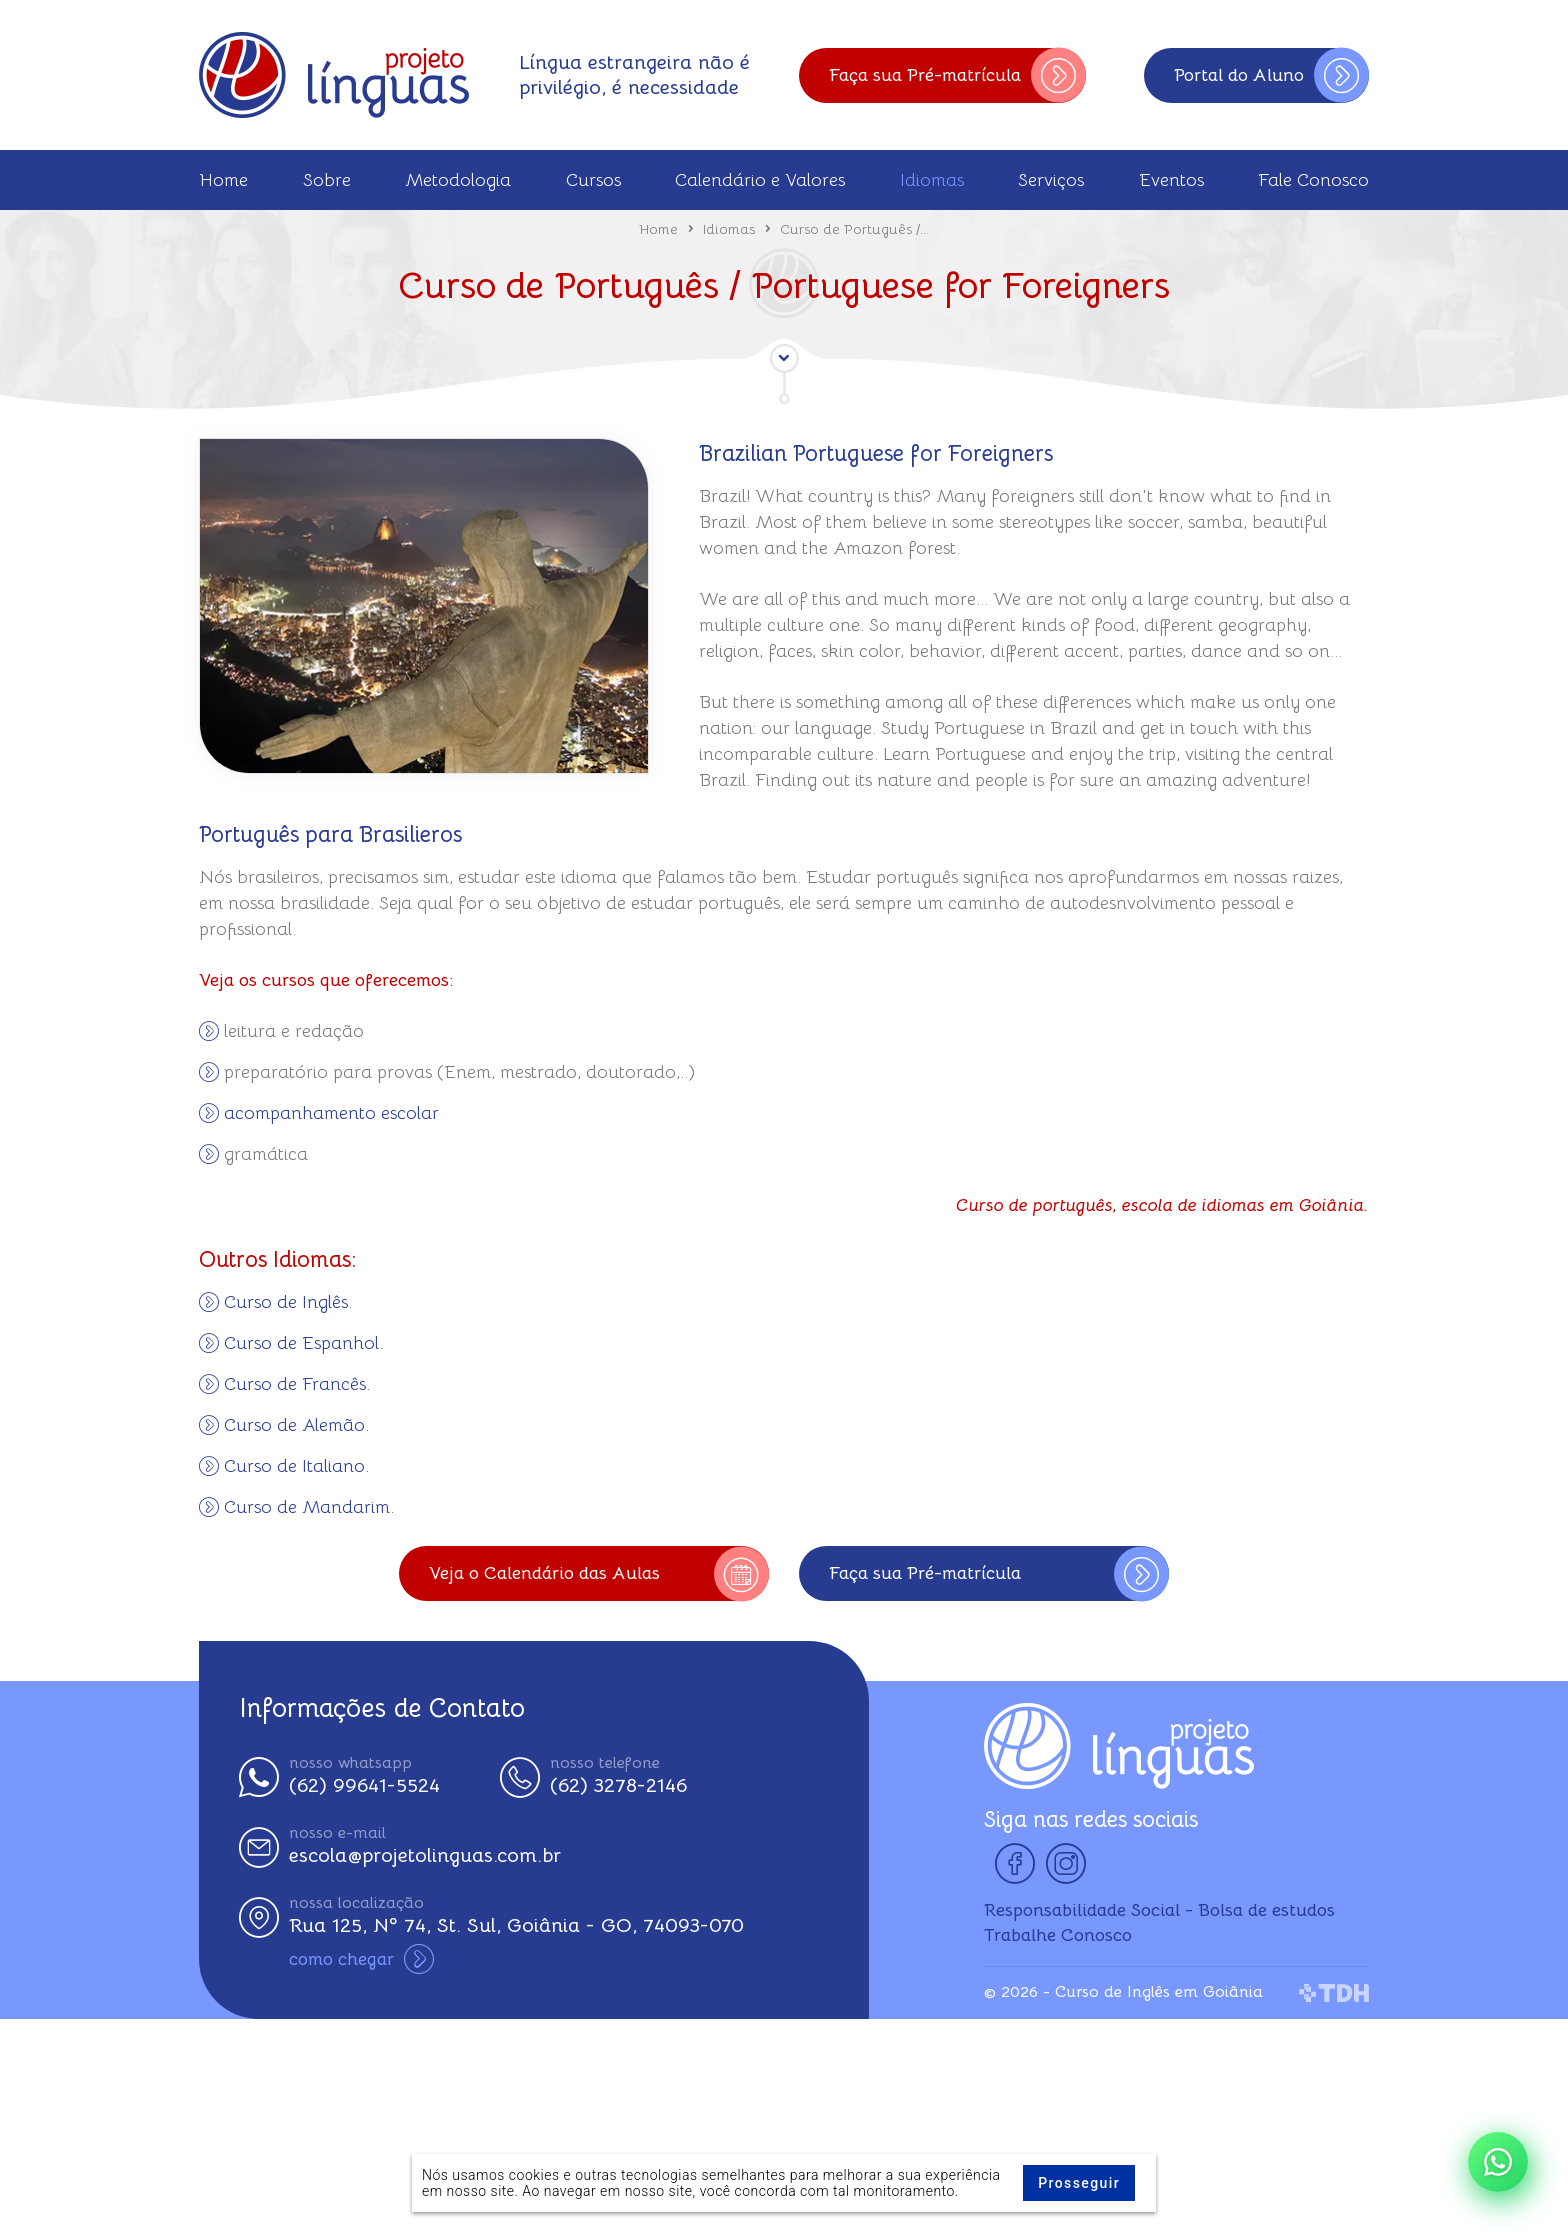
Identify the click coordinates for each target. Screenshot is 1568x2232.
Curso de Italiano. (296, 1466)
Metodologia (458, 180)
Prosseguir (1079, 2183)
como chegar (361, 1959)
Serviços (1051, 180)
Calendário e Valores (760, 180)
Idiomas (932, 180)
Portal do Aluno (1271, 75)
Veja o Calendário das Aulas (599, 1573)
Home (223, 180)
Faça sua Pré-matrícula (957, 75)
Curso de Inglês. (288, 1302)
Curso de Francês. (297, 1384)
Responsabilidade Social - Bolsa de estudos (1159, 1910)
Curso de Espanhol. (303, 1343)
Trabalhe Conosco (1058, 1935)
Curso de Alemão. (296, 1425)
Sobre (327, 180)
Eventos (1171, 180)
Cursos (593, 180)
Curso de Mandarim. (309, 1507)
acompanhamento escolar (331, 1113)
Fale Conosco (1313, 180)
